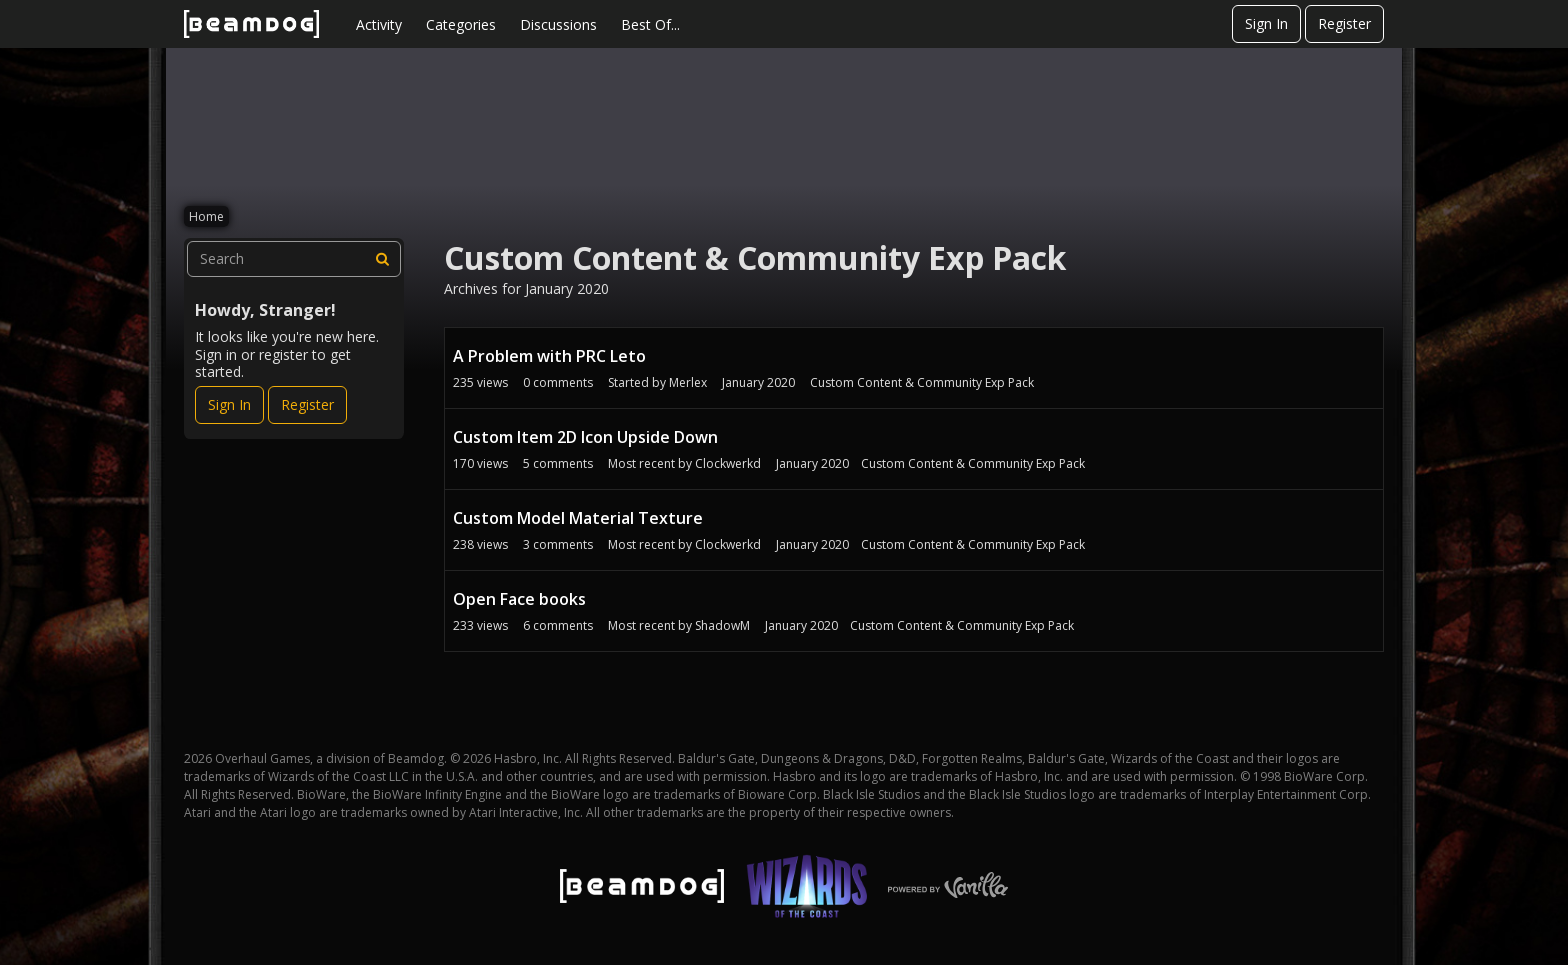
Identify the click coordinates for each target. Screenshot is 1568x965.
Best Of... (650, 24)
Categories (461, 24)
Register (1344, 23)
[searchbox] (294, 259)
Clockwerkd (728, 463)
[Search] (383, 259)
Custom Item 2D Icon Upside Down (585, 437)
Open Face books (519, 599)
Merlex (688, 382)
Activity (379, 24)
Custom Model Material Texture (578, 518)
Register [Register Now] (307, 404)
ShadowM (722, 625)
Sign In (1266, 23)
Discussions (558, 24)
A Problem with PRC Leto (549, 356)
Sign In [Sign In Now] (229, 404)
